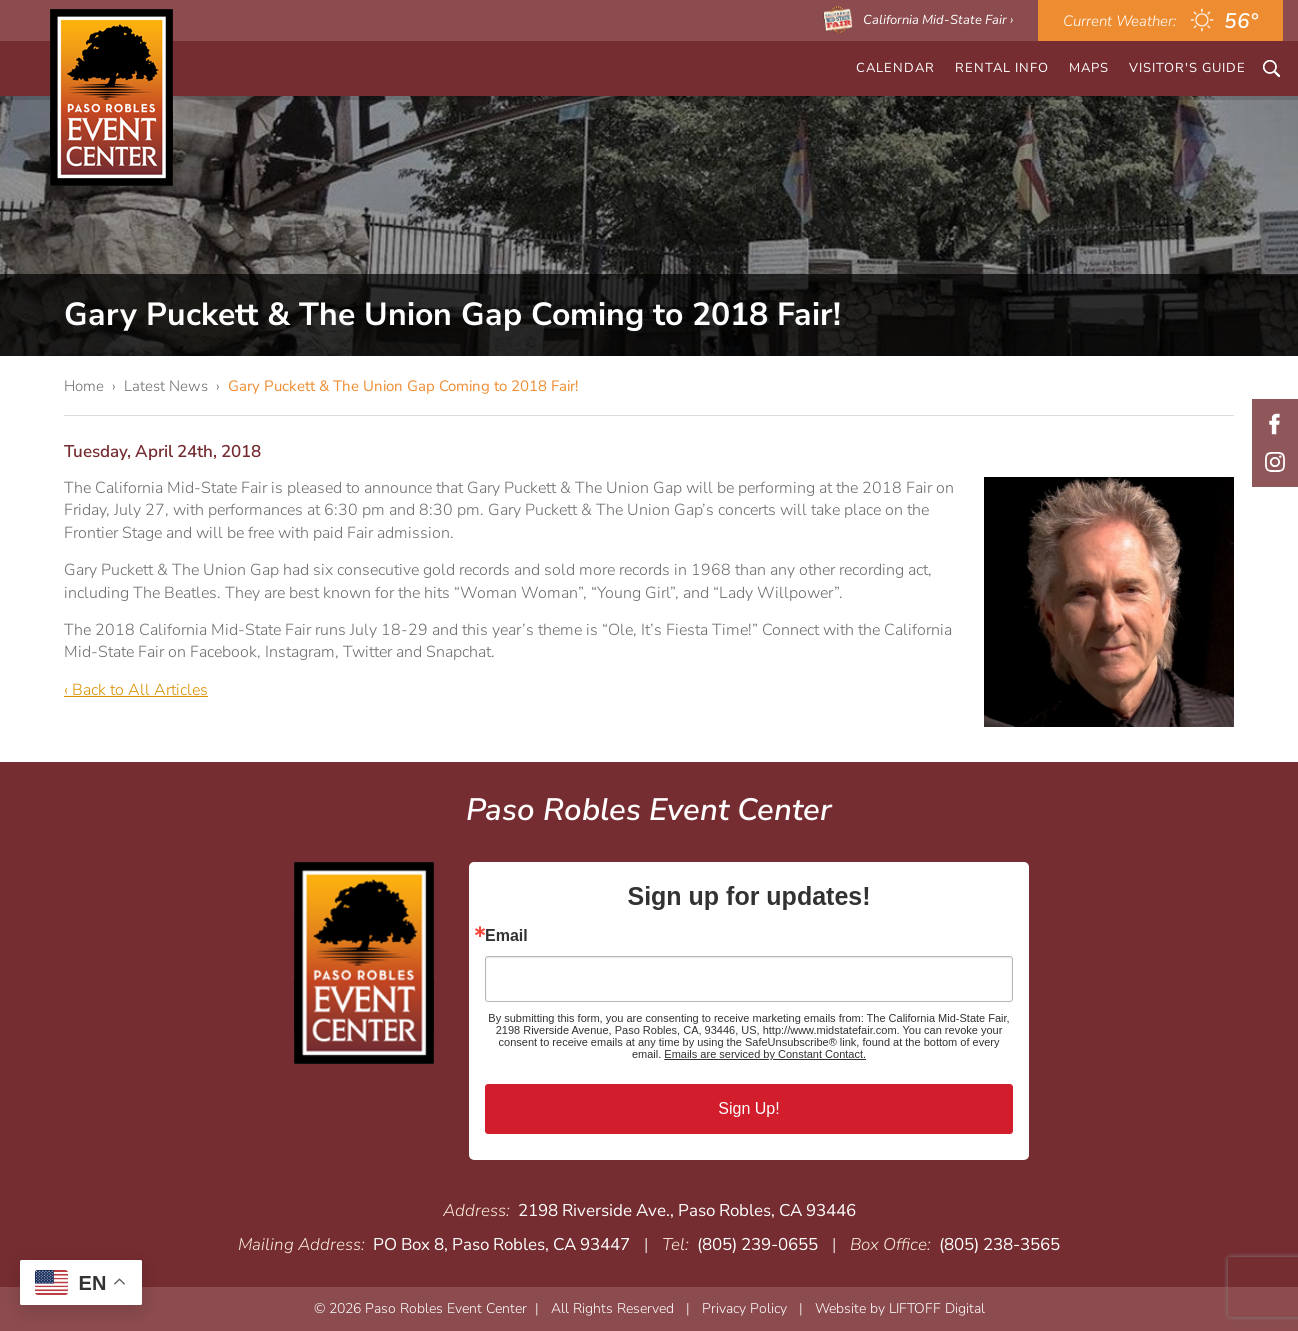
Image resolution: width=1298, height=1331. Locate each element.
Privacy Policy (744, 1308)
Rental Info (1002, 68)
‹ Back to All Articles (136, 690)
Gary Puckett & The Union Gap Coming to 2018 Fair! (403, 386)
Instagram (1275, 462)
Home (84, 386)
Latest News (166, 386)
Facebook (1275, 424)
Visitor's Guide (1187, 68)
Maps (1089, 68)
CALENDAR (895, 68)
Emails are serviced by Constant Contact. (765, 1054)
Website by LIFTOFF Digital (900, 1308)
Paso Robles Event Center (111, 97)
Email (506, 936)
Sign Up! (748, 1108)
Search (1271, 68)
